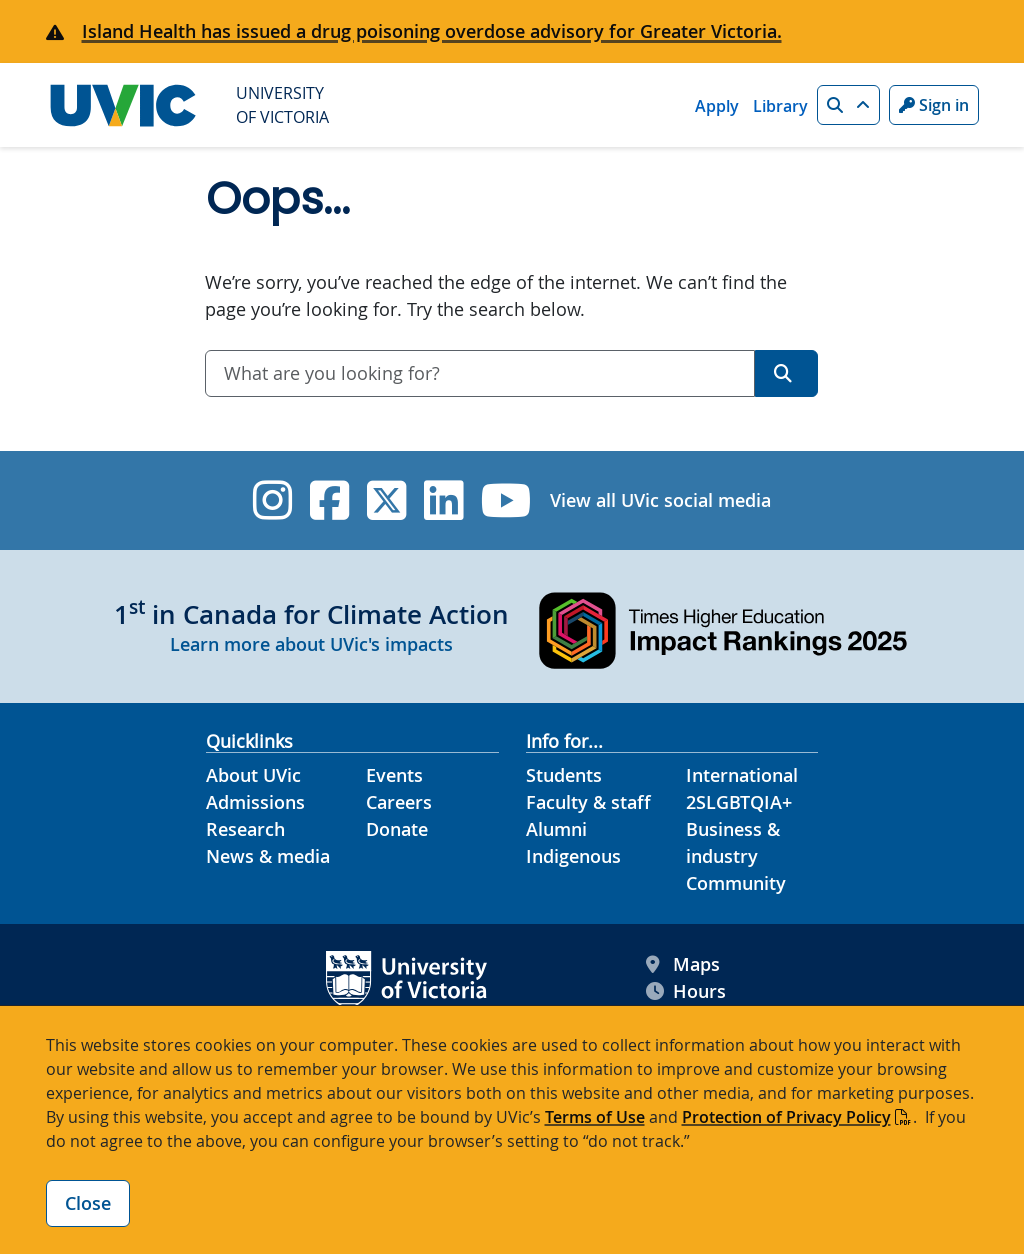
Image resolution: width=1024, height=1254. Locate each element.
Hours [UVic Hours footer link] (686, 991)
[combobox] (480, 373)
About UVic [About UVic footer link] (253, 775)
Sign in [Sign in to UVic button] (934, 105)
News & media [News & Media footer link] (268, 856)
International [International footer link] (742, 775)
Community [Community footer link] (736, 883)
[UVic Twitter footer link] (386, 500)
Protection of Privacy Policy (786, 1117)
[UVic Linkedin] (443, 500)
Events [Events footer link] (394, 775)
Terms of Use (595, 1117)
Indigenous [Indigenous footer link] (573, 856)
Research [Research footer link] (245, 829)
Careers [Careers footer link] (399, 802)
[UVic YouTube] (506, 500)
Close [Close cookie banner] (88, 1203)
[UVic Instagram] (272, 500)
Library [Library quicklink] (780, 106)
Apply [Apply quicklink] (717, 106)
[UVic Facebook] (329, 500)
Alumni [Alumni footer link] (556, 829)
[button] (848, 105)
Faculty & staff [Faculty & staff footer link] (588, 802)
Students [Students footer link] (564, 775)
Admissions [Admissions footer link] (255, 802)
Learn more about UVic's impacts (311, 644)
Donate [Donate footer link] (397, 829)
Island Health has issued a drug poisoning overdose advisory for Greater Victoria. (432, 31)
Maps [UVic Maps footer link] (683, 964)
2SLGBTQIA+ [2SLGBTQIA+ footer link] (739, 802)
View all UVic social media (660, 500)
